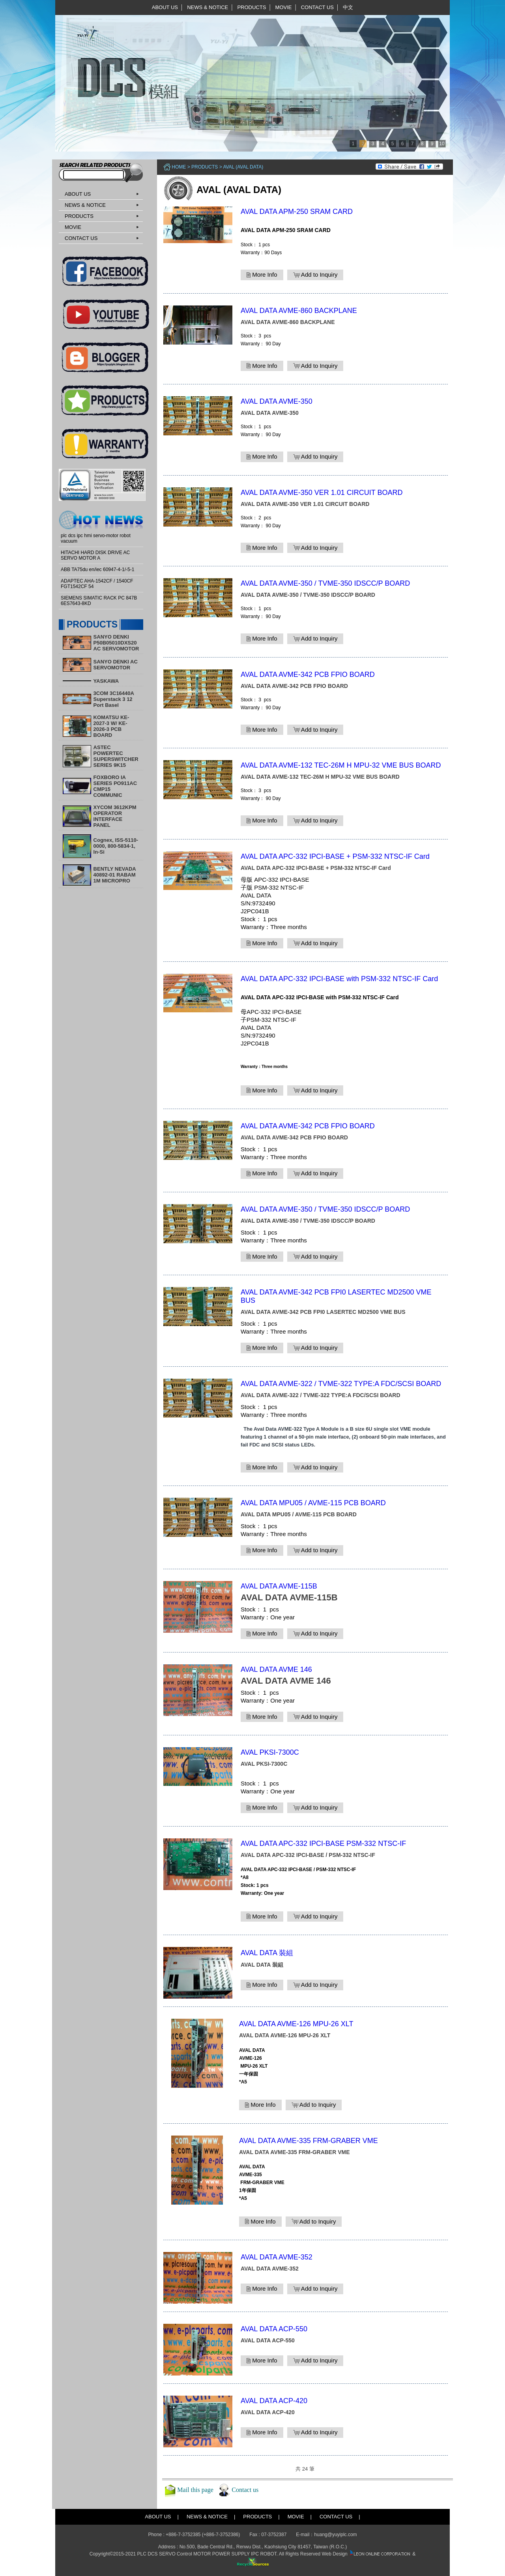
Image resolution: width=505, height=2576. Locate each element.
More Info (262, 274)
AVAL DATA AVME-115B (279, 1586)
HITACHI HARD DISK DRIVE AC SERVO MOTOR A (95, 555)
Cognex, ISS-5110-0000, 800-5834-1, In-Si (116, 846)
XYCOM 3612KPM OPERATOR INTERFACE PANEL (115, 816)
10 (441, 143)
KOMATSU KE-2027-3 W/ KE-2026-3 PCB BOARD (111, 726)
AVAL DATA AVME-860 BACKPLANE (299, 311)
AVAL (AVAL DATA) (243, 167)
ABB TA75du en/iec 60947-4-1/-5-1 (97, 569)
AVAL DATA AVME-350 (276, 401)
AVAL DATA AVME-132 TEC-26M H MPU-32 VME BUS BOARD (341, 765)
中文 (348, 7)
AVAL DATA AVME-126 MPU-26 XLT (296, 2024)
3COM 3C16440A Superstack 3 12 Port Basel (114, 699)
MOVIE (283, 7)
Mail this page (195, 2489)
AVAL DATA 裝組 (267, 1953)
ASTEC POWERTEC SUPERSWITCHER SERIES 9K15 (116, 756)
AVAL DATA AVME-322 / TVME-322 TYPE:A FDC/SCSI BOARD (341, 1384)
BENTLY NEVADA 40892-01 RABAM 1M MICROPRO (115, 875)
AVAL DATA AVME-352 (276, 2257)
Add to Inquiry (315, 274)
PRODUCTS (251, 7)
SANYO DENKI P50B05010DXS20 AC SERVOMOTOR (116, 643)
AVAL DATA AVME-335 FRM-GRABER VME (308, 2141)
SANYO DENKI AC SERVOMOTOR (116, 665)
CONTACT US (317, 7)
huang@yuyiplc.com (335, 2534)
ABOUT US (165, 7)
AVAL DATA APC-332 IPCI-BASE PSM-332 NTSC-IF (323, 1843)
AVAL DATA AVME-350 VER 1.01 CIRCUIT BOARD (321, 492)
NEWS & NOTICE (207, 7)
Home (179, 167)
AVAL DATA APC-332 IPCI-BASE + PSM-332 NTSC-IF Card (335, 856)
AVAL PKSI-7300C (270, 1752)
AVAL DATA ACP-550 (274, 2329)
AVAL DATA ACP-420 (274, 2401)
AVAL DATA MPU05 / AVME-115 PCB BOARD (313, 1503)
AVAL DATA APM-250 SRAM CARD (297, 211)
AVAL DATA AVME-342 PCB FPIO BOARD (308, 674)
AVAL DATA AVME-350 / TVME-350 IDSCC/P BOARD (325, 583)
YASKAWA (106, 681)
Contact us (245, 2489)
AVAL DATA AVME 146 (276, 1669)
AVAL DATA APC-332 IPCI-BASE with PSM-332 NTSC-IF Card (339, 979)
